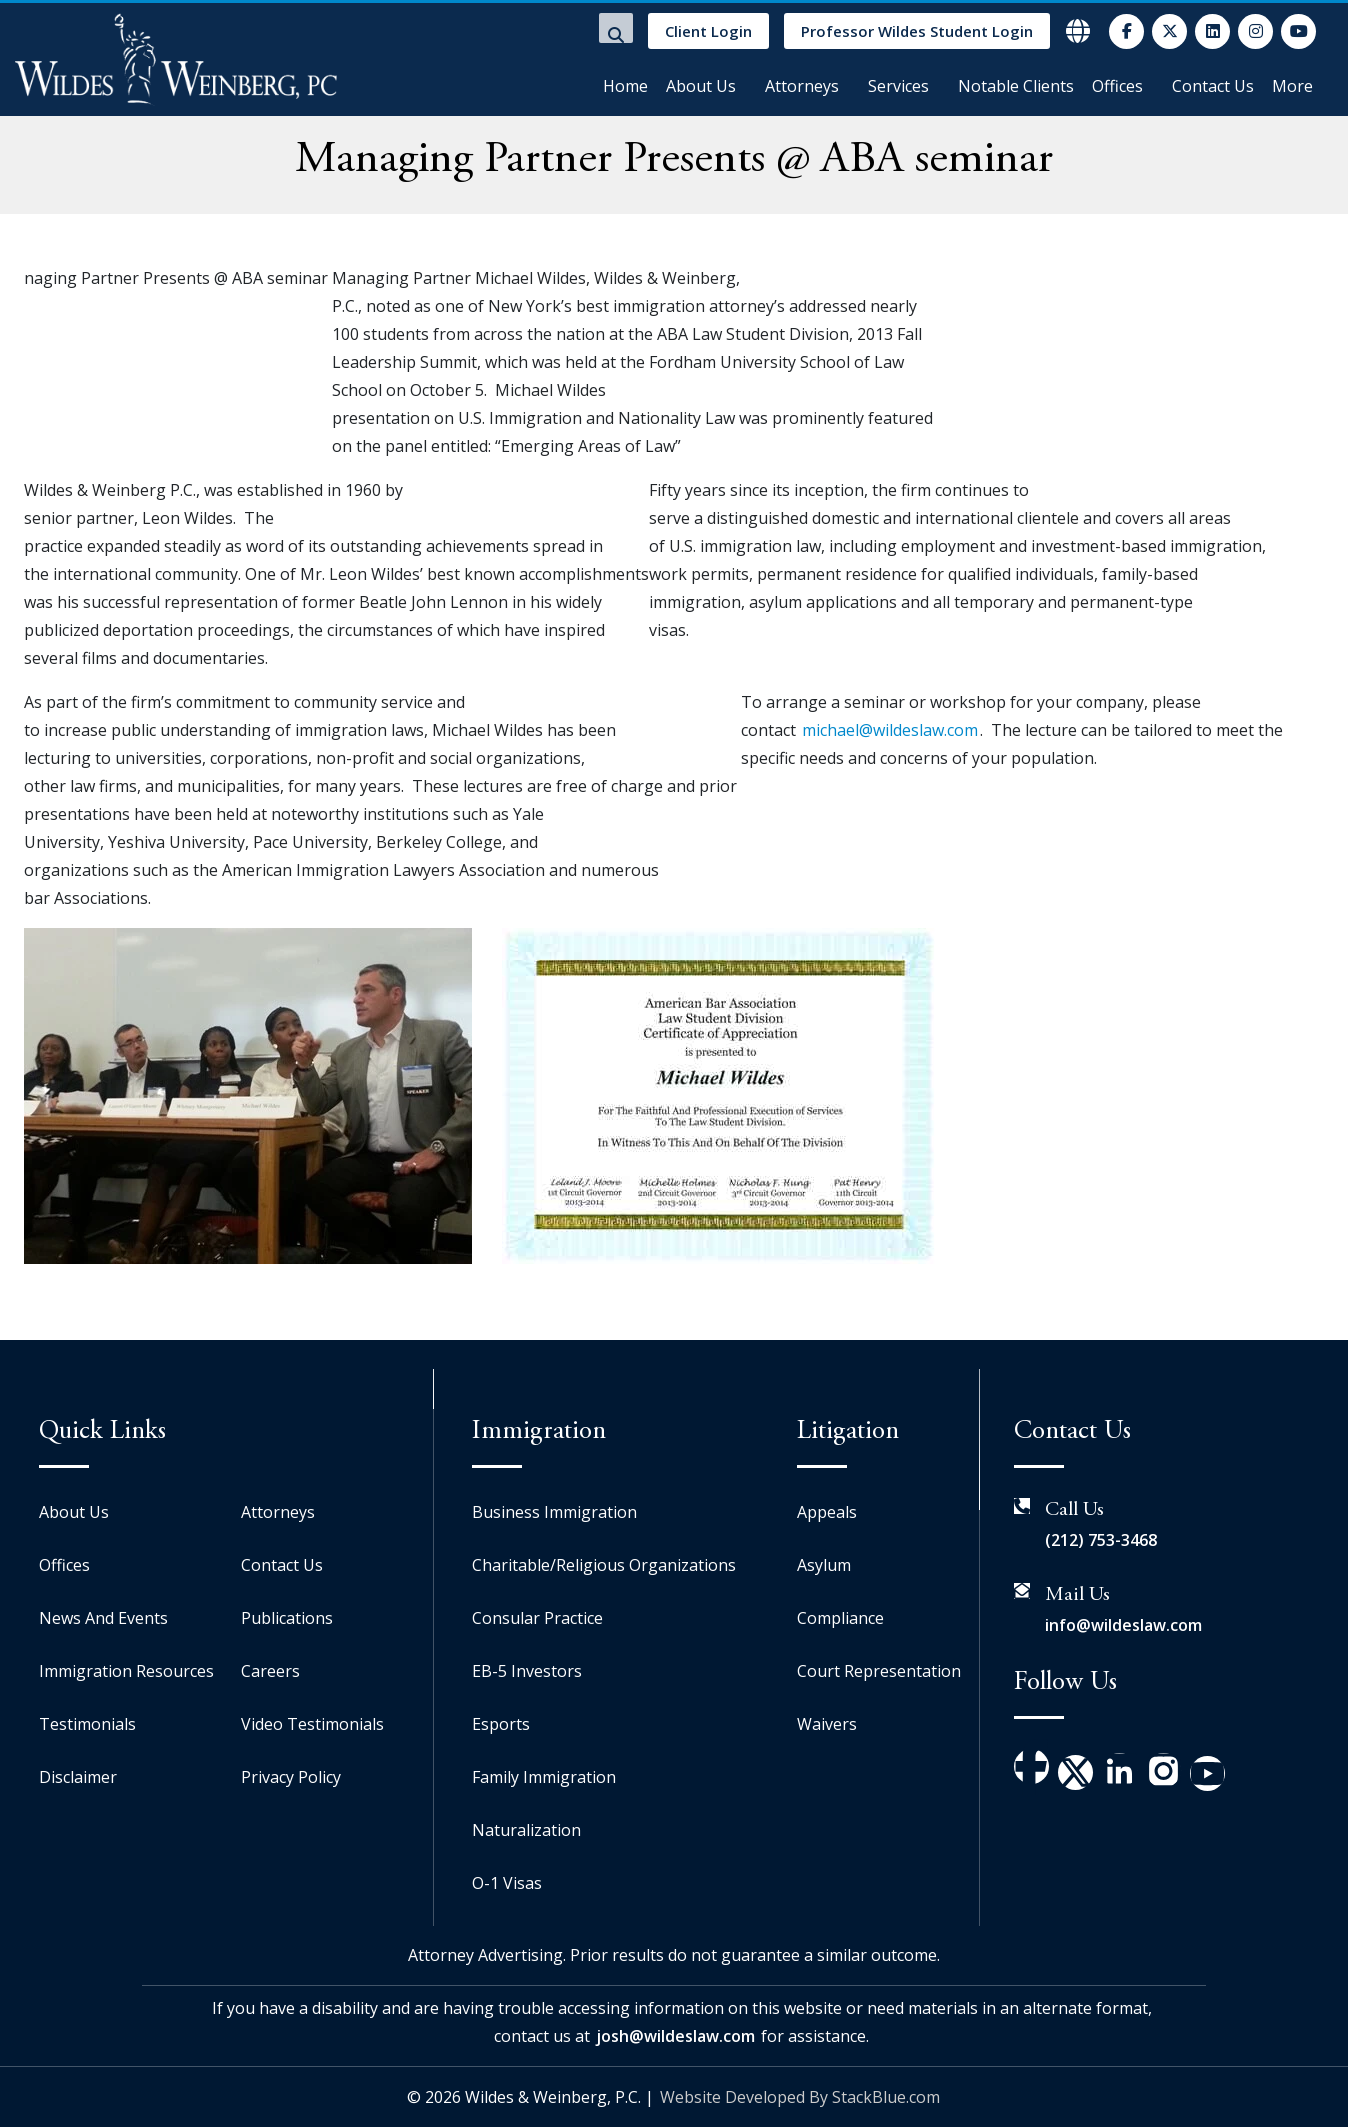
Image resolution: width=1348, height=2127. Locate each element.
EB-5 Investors (527, 1671)
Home (625, 86)
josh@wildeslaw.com (675, 2036)
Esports (501, 1724)
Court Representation (879, 1671)
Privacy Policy (291, 1777)
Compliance (840, 1618)
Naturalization (526, 1830)
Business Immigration (554, 1512)
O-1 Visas (507, 1883)
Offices (1117, 86)
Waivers (827, 1724)
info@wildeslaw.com (1123, 1625)
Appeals (827, 1512)
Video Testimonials (312, 1724)
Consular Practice (537, 1618)
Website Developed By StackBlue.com (800, 2097)
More (1292, 86)
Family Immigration (544, 1777)
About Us (701, 86)
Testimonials (87, 1724)
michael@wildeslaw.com (890, 730)
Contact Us (1213, 86)
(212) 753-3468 (1101, 1540)
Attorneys (802, 86)
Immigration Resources (126, 1671)
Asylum (824, 1565)
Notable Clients (1016, 86)
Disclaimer (78, 1777)
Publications (287, 1618)
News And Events (103, 1618)
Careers (270, 1671)
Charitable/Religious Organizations (604, 1565)
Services (898, 86)
